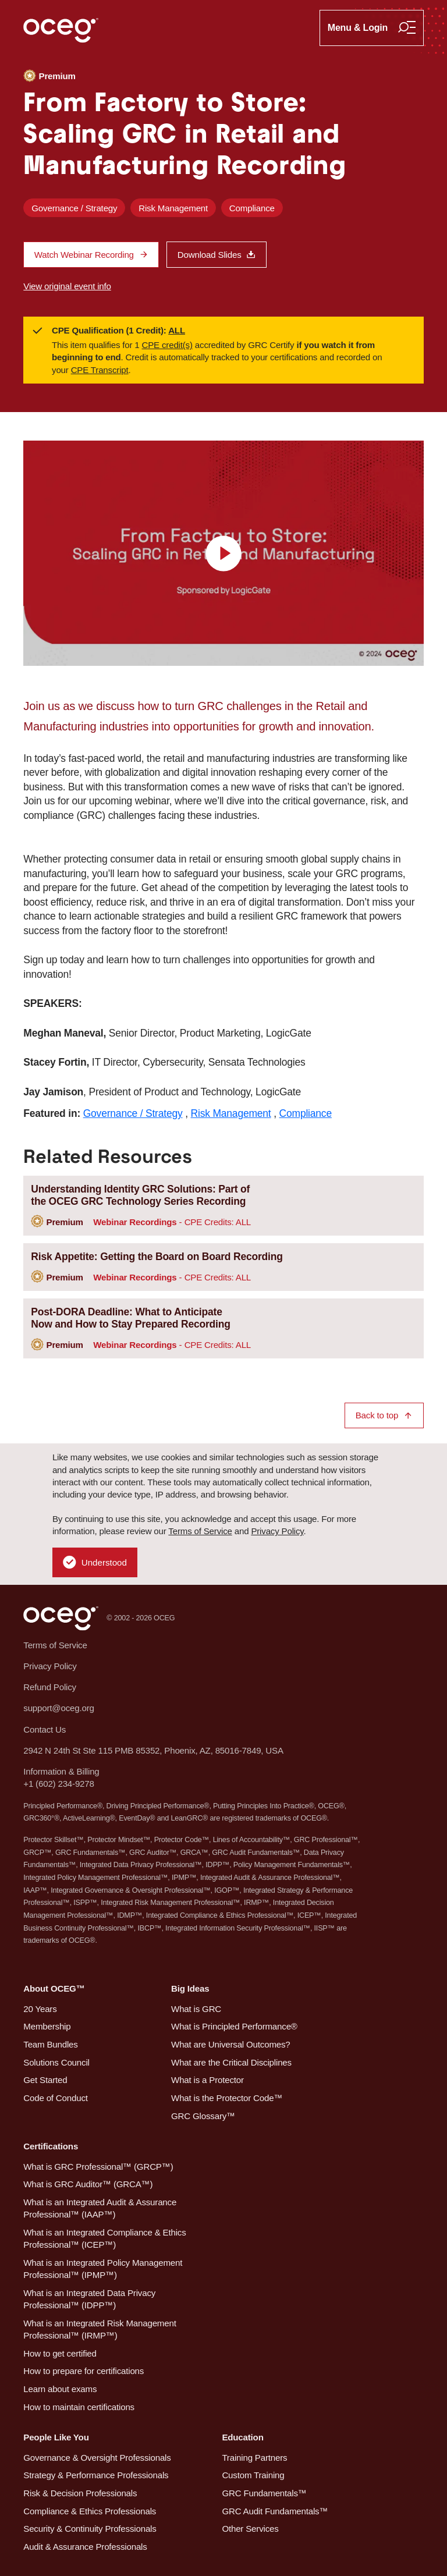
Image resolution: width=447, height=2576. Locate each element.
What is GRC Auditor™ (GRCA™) (87, 2184)
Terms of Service (200, 1531)
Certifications (50, 2146)
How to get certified (59, 2353)
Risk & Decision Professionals (80, 2493)
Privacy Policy (277, 1531)
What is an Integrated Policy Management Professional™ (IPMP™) (102, 2269)
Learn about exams (60, 2389)
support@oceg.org (58, 1708)
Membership (46, 2026)
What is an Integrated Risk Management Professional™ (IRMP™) (99, 2329)
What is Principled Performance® (234, 2026)
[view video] (223, 553)
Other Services (250, 2529)
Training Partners (254, 2458)
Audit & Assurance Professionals (85, 2547)
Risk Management (173, 208)
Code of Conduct (55, 2098)
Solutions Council (56, 2062)
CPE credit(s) (167, 345)
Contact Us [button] (44, 1729)
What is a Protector (207, 2080)
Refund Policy (49, 1687)
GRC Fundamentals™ (264, 2493)
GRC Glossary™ (203, 2116)
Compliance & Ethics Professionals (89, 2511)
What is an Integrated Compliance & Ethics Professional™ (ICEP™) (104, 2238)
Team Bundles (50, 2044)
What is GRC (196, 2009)
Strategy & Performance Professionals (95, 2475)
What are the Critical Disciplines (231, 2062)
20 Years (39, 2009)
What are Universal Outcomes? (230, 2044)
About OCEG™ (53, 1988)
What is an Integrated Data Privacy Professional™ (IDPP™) (89, 2299)
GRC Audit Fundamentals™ (275, 2511)
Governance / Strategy (74, 208)
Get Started (45, 2080)
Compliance (252, 208)
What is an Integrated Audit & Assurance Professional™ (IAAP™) (99, 2208)
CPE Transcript (100, 370)
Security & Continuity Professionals (89, 2529)
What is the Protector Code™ (226, 2098)
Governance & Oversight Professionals (97, 2458)
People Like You (55, 2437)
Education (242, 2437)
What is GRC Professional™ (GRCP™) (98, 2166)
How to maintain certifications (78, 2407)
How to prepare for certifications (83, 2371)
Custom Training (253, 2475)
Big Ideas (190, 1988)
